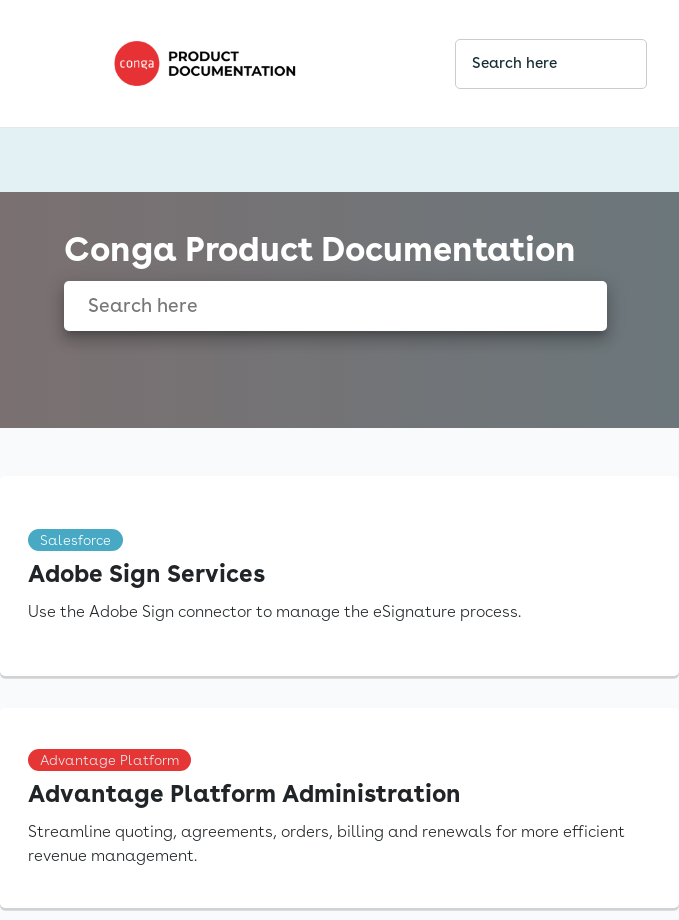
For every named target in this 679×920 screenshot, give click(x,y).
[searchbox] (610, 64)
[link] (267, 63)
